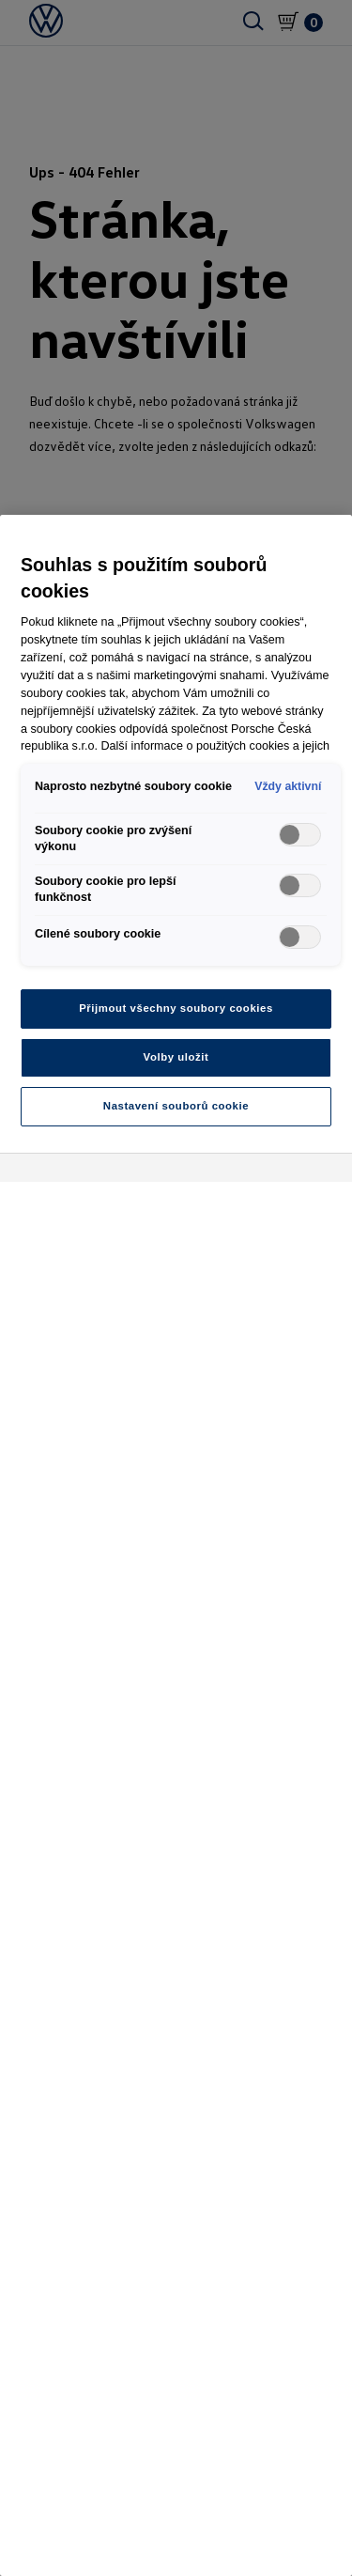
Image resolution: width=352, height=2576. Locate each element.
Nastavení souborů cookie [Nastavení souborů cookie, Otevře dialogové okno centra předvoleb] (176, 1105)
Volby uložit (176, 1057)
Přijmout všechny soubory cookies (176, 1008)
